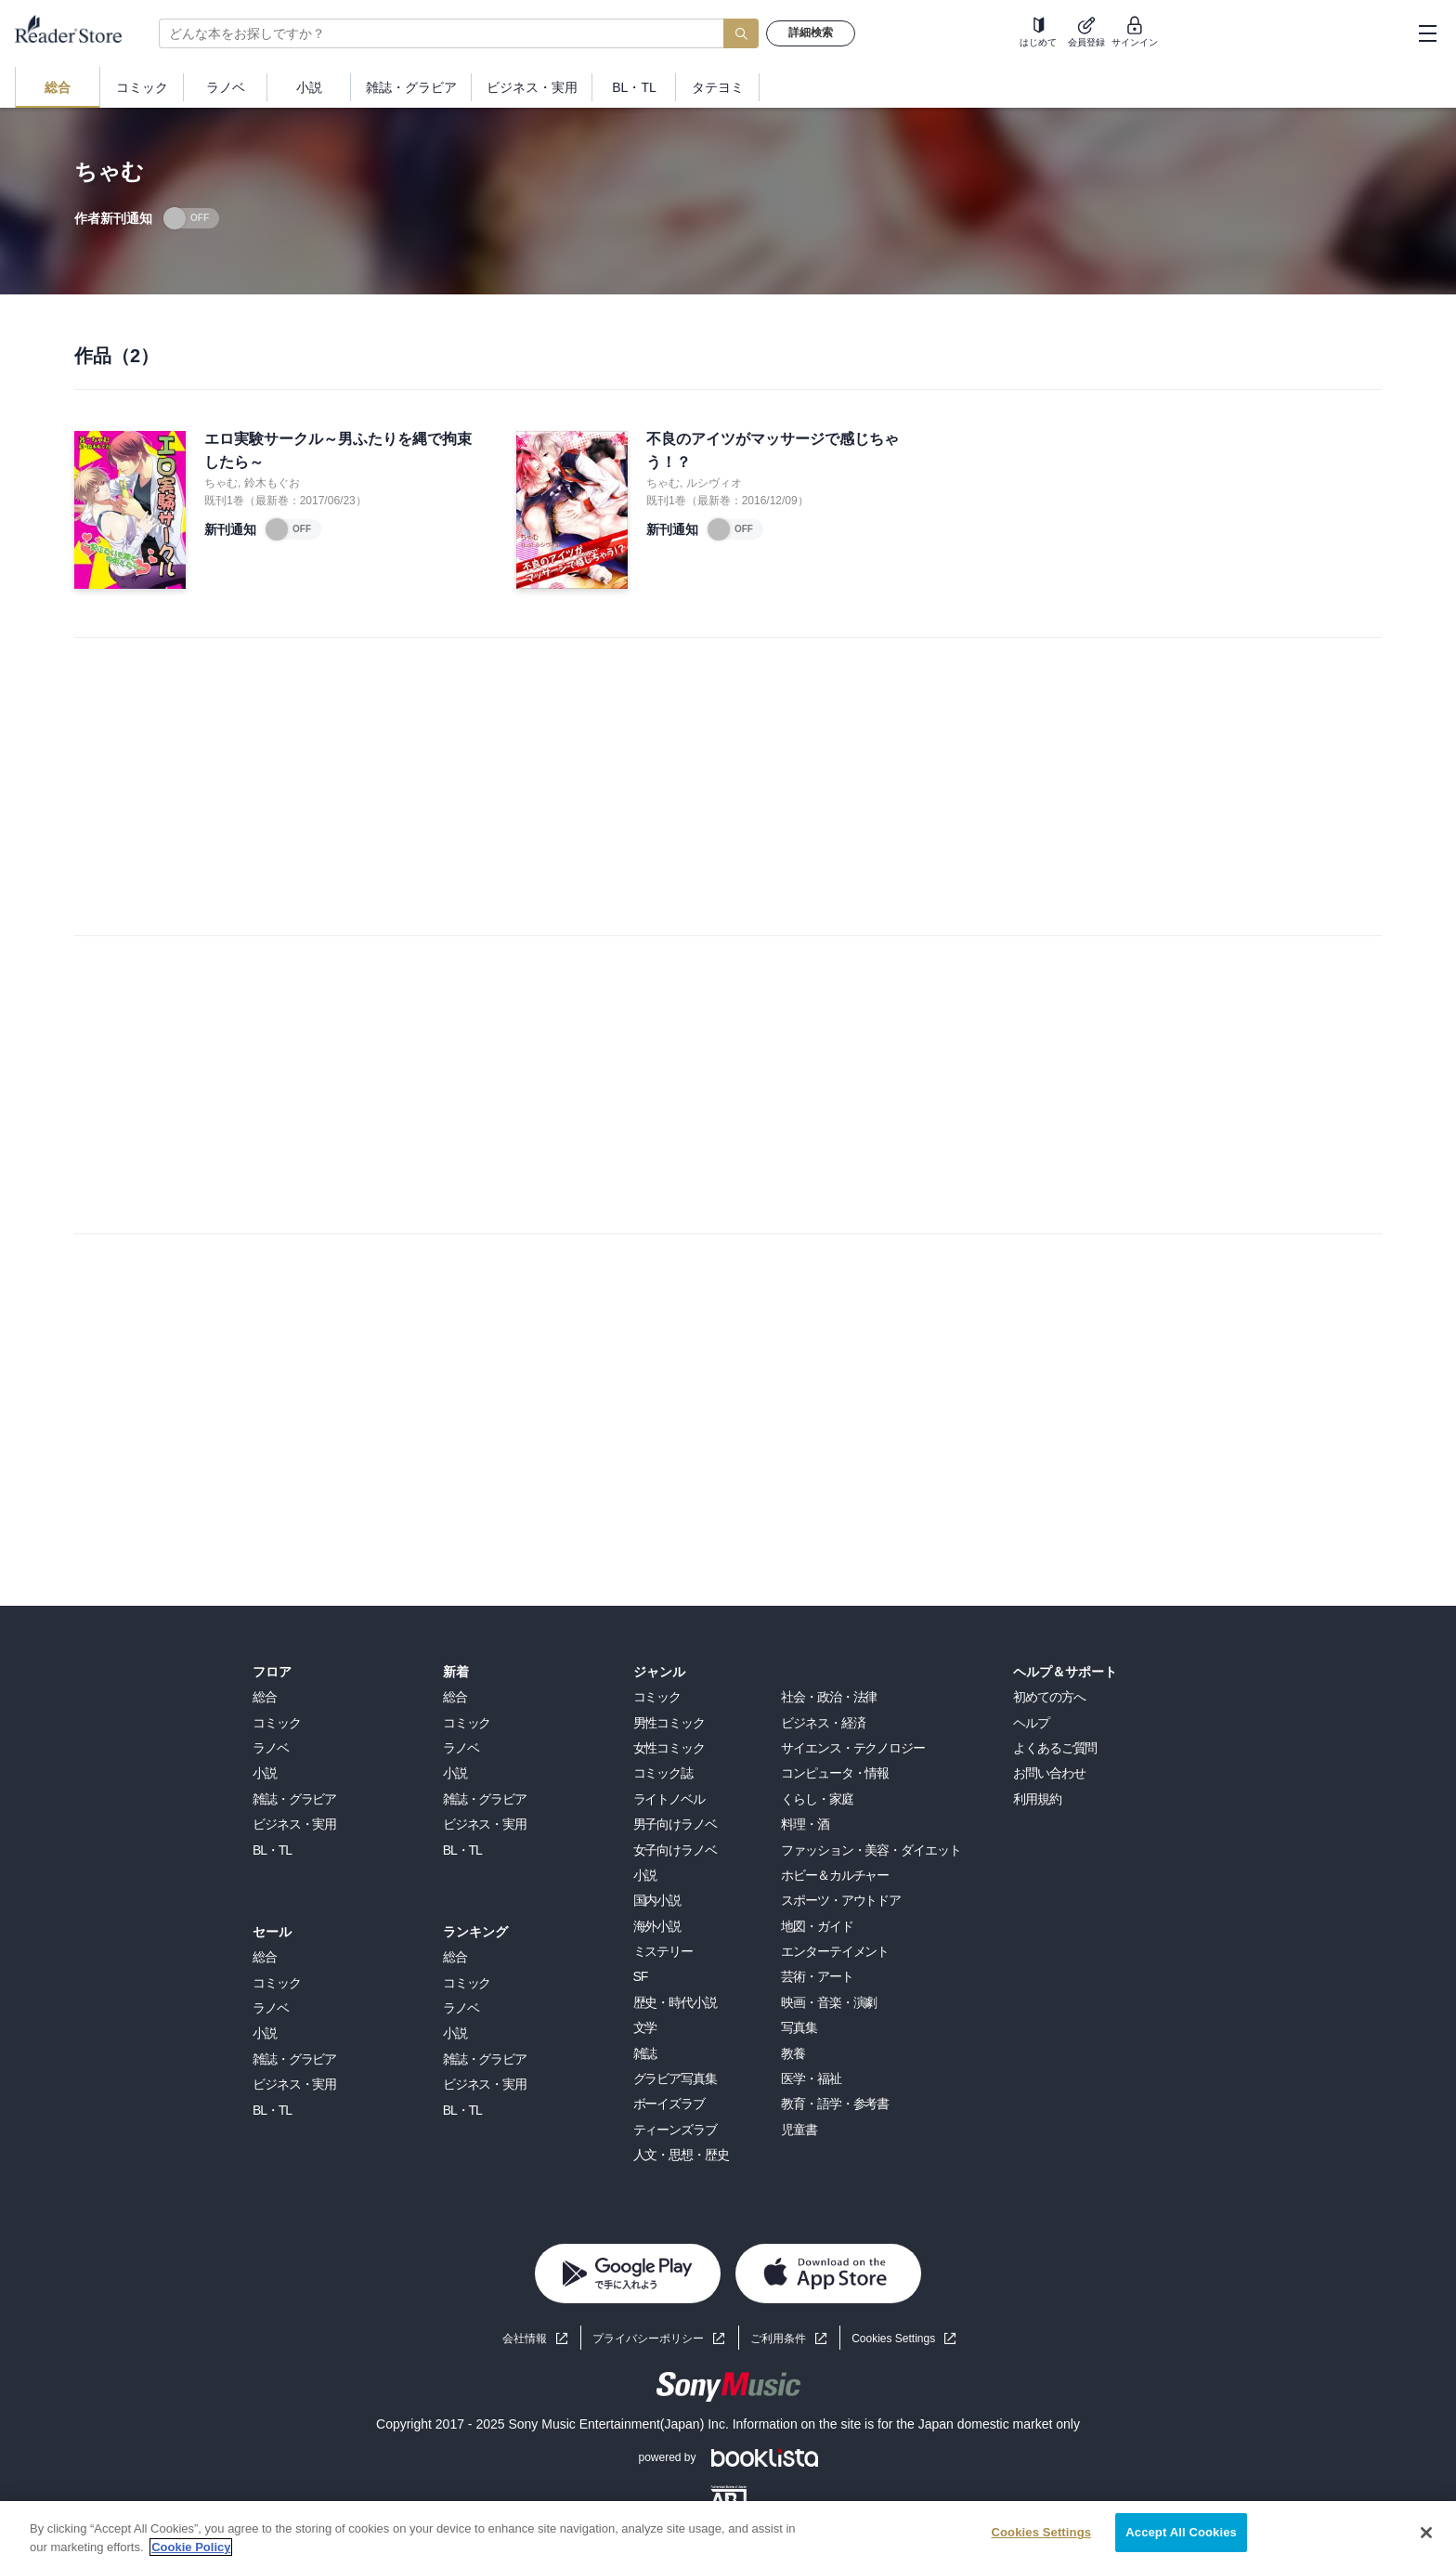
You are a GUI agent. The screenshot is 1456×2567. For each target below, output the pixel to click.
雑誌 (645, 2053)
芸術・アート (816, 1976)
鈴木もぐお (272, 482)
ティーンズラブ (675, 2129)
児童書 (799, 2129)
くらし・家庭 (816, 1799)
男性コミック (669, 1722)
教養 (793, 2053)
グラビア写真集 (675, 2078)
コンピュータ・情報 (835, 1773)
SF (640, 1976)
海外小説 (657, 1926)
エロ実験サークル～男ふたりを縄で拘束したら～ (338, 451)
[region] (728, 2534)
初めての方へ (1049, 1696)
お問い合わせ (1049, 1773)
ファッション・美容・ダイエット (870, 1850)
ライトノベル (669, 1799)
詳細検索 (810, 32)
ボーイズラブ (669, 2103)
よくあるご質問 (1055, 1747)
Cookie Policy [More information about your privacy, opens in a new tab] (190, 2547)
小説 (265, 1773)
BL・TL (272, 1850)
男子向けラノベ (675, 1824)
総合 (265, 1696)
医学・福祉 (810, 2078)
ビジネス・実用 (294, 1824)
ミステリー (663, 1951)
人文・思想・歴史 (681, 2154)
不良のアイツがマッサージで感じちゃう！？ (772, 451)
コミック (277, 1722)
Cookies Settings (893, 2338)
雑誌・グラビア (294, 1799)
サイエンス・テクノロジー (853, 1747)
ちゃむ (221, 482)
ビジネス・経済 (822, 1722)
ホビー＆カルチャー (835, 1875)
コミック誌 (663, 1773)
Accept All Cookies (1181, 2532)
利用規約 (1037, 1799)
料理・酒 (805, 1824)
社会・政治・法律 (829, 1696)
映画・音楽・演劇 (829, 2002)
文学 (645, 2027)
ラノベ (271, 1747)
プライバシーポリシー (648, 2338)
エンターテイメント (835, 1951)
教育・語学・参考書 (835, 2103)
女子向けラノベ (675, 1850)
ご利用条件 (778, 2338)
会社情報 (524, 2338)
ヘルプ (1031, 1722)
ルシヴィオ (714, 482)
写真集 (799, 2027)
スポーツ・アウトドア (841, 1900)
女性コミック (669, 1747)
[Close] (1426, 2532)
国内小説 (657, 1900)
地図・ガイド (816, 1926)
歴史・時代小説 (675, 2002)
